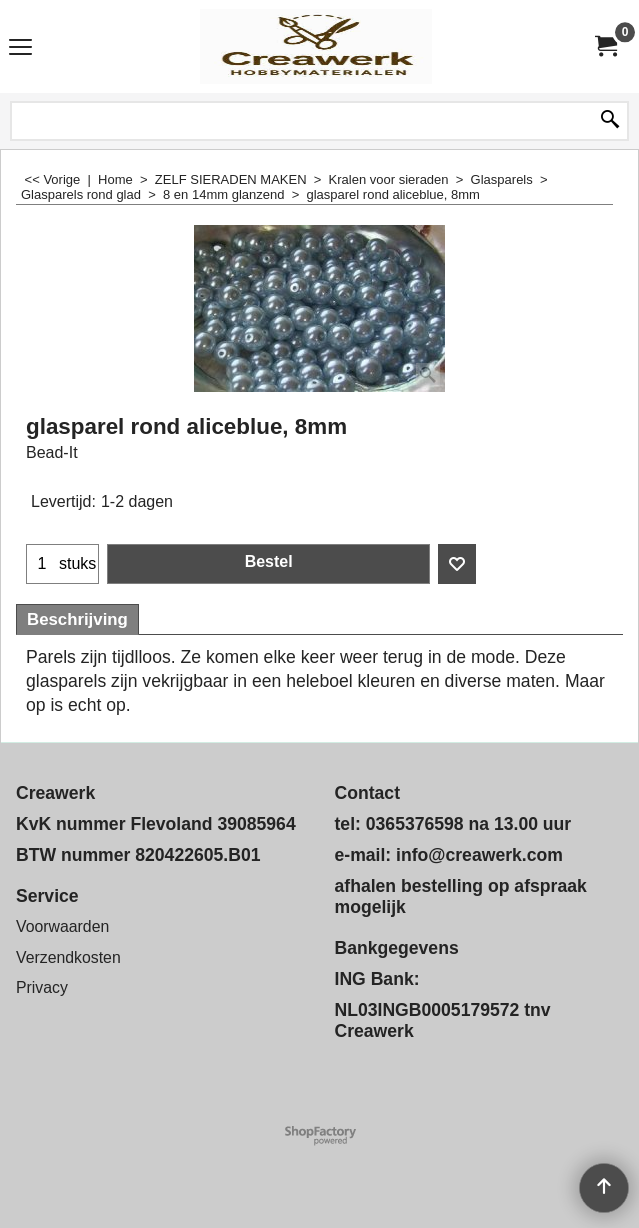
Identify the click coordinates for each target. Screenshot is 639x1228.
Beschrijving (77, 619)
